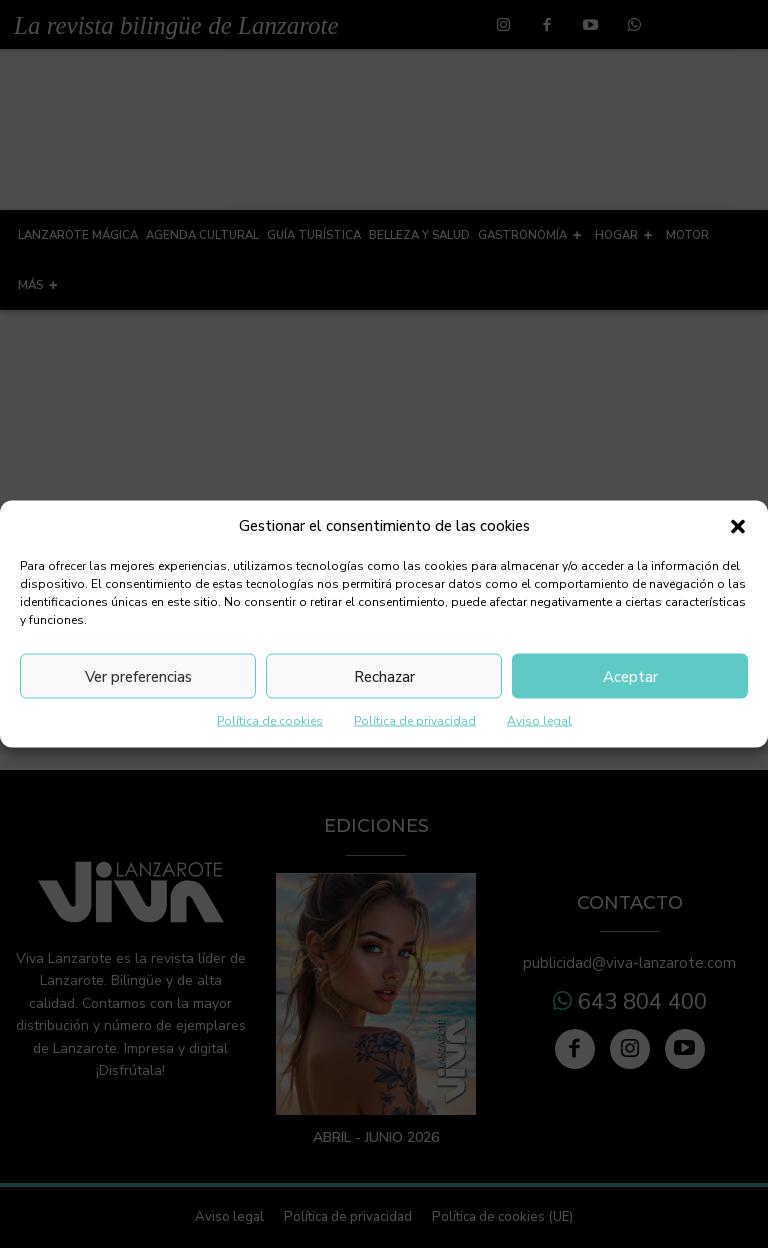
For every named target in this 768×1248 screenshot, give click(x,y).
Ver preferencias (138, 676)
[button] (738, 526)
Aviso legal (539, 721)
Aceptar (630, 676)
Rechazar (384, 676)
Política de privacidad (415, 721)
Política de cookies (270, 721)
